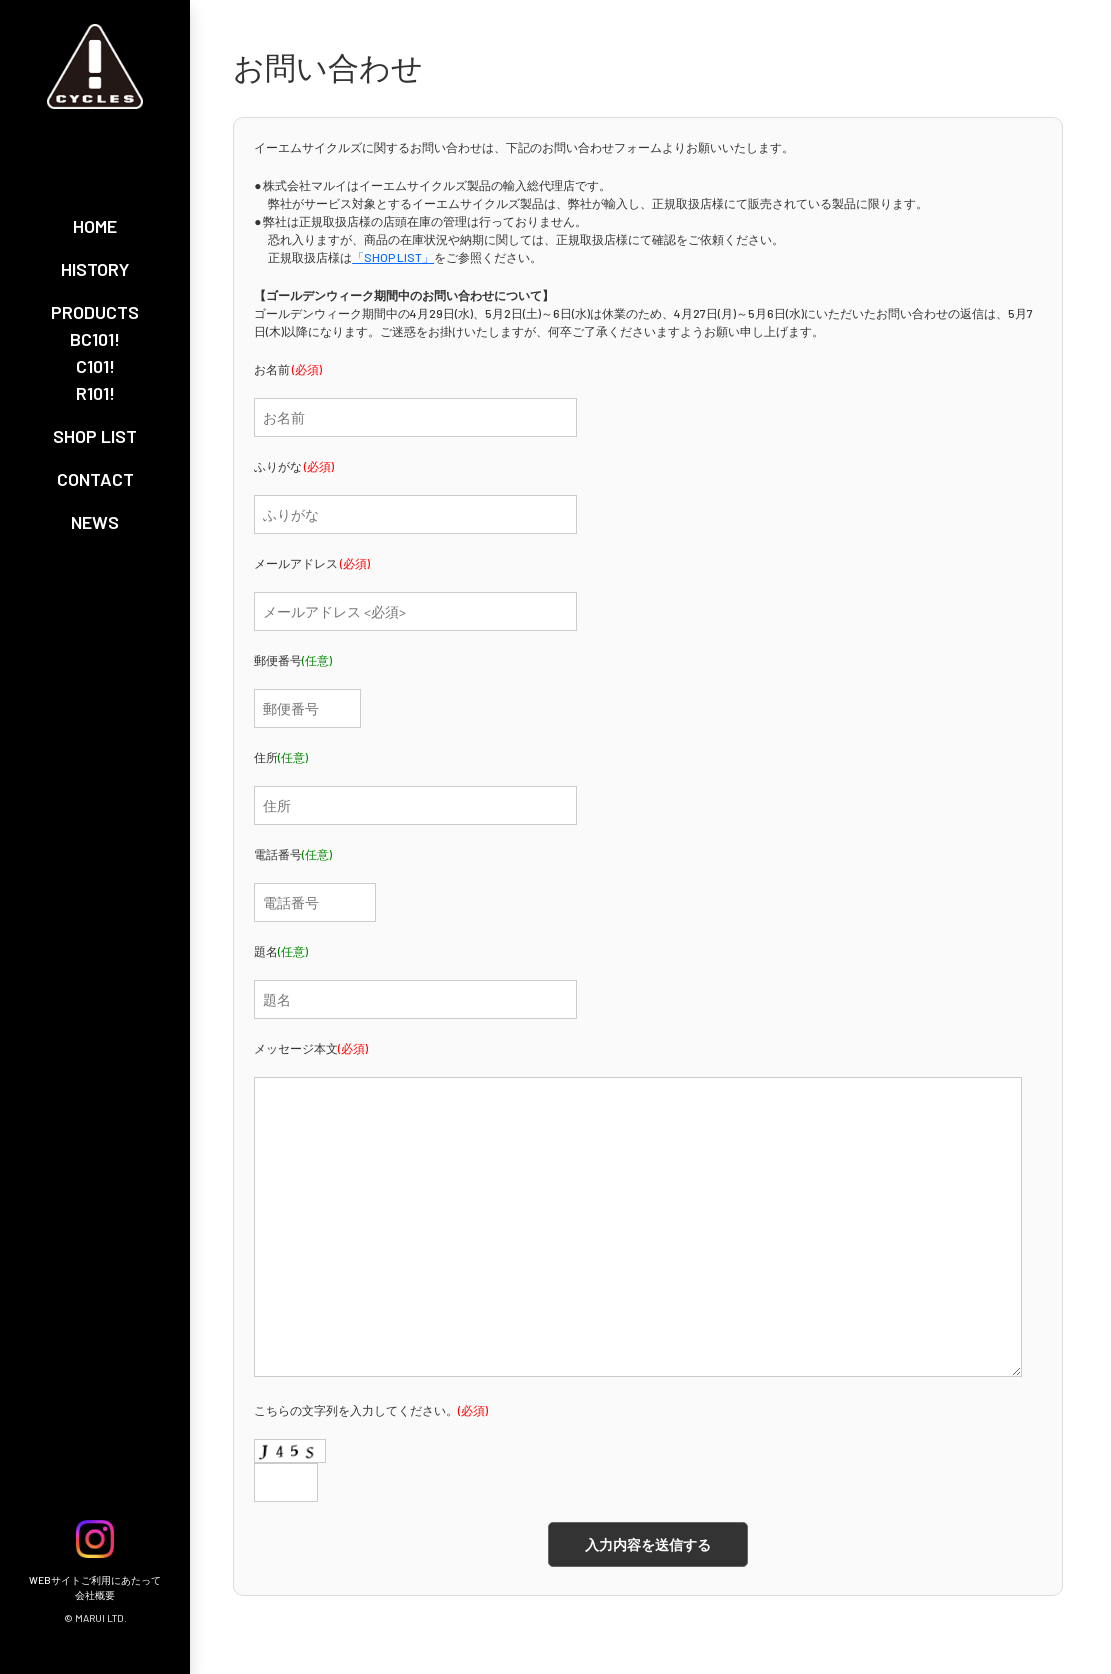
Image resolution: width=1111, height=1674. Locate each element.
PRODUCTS (95, 312)
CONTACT (95, 479)
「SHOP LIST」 (393, 257)
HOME (95, 226)
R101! (95, 393)
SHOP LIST (95, 436)
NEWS (95, 522)
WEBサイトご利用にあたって (95, 1580)
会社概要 (95, 1595)
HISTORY (95, 269)
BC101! (95, 339)
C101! (95, 366)
